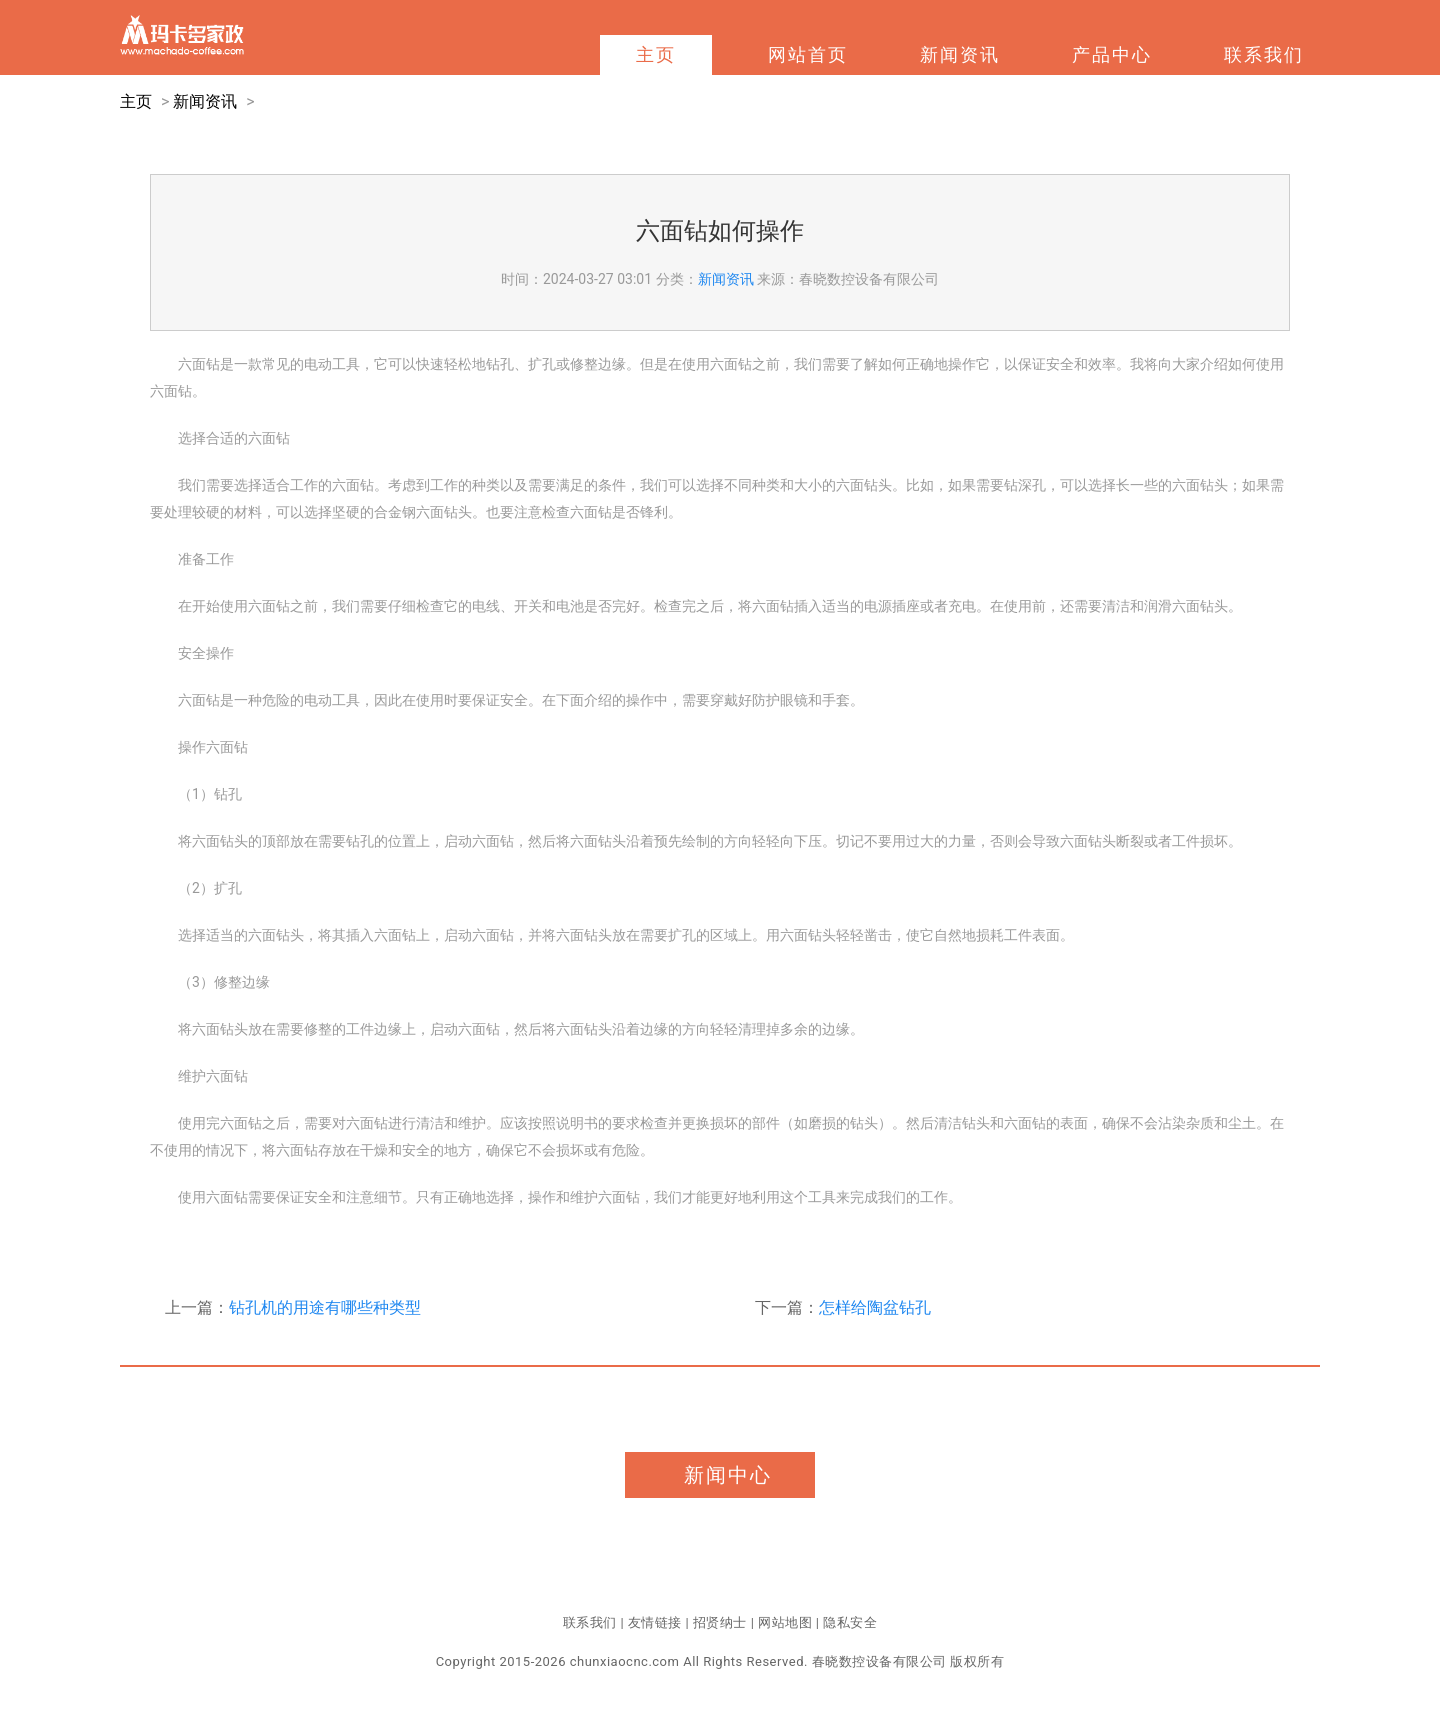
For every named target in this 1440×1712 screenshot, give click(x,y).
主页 (656, 54)
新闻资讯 (960, 54)
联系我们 (1264, 54)
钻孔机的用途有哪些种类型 (325, 1307)
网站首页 (808, 54)
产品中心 (1112, 54)
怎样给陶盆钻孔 (875, 1307)
